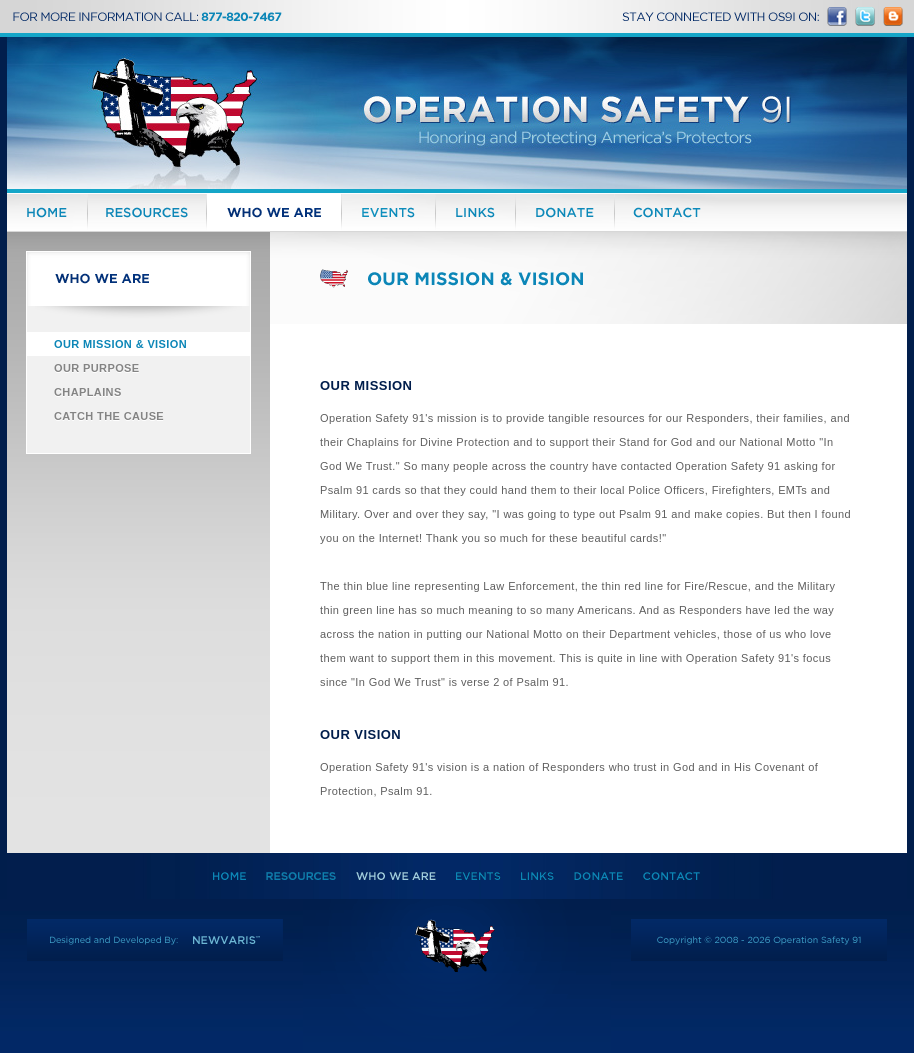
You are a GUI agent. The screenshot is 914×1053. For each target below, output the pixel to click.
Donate (565, 212)
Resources (147, 212)
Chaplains (88, 392)
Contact (667, 212)
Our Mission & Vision (120, 344)
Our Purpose (97, 368)
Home (47, 212)
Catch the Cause (109, 416)
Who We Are (274, 212)
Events (388, 212)
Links (475, 212)
